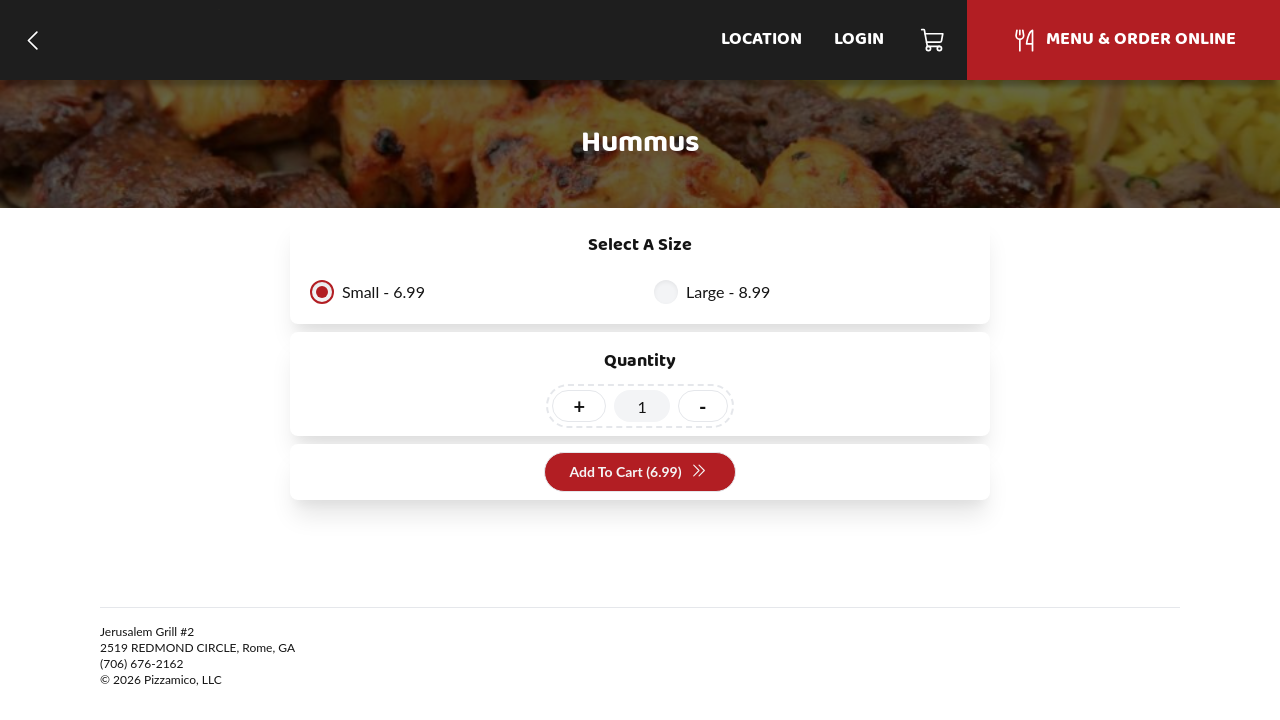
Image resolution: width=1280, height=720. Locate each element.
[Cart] (933, 40)
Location (761, 39)
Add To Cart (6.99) (637, 472)
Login (859, 39)
